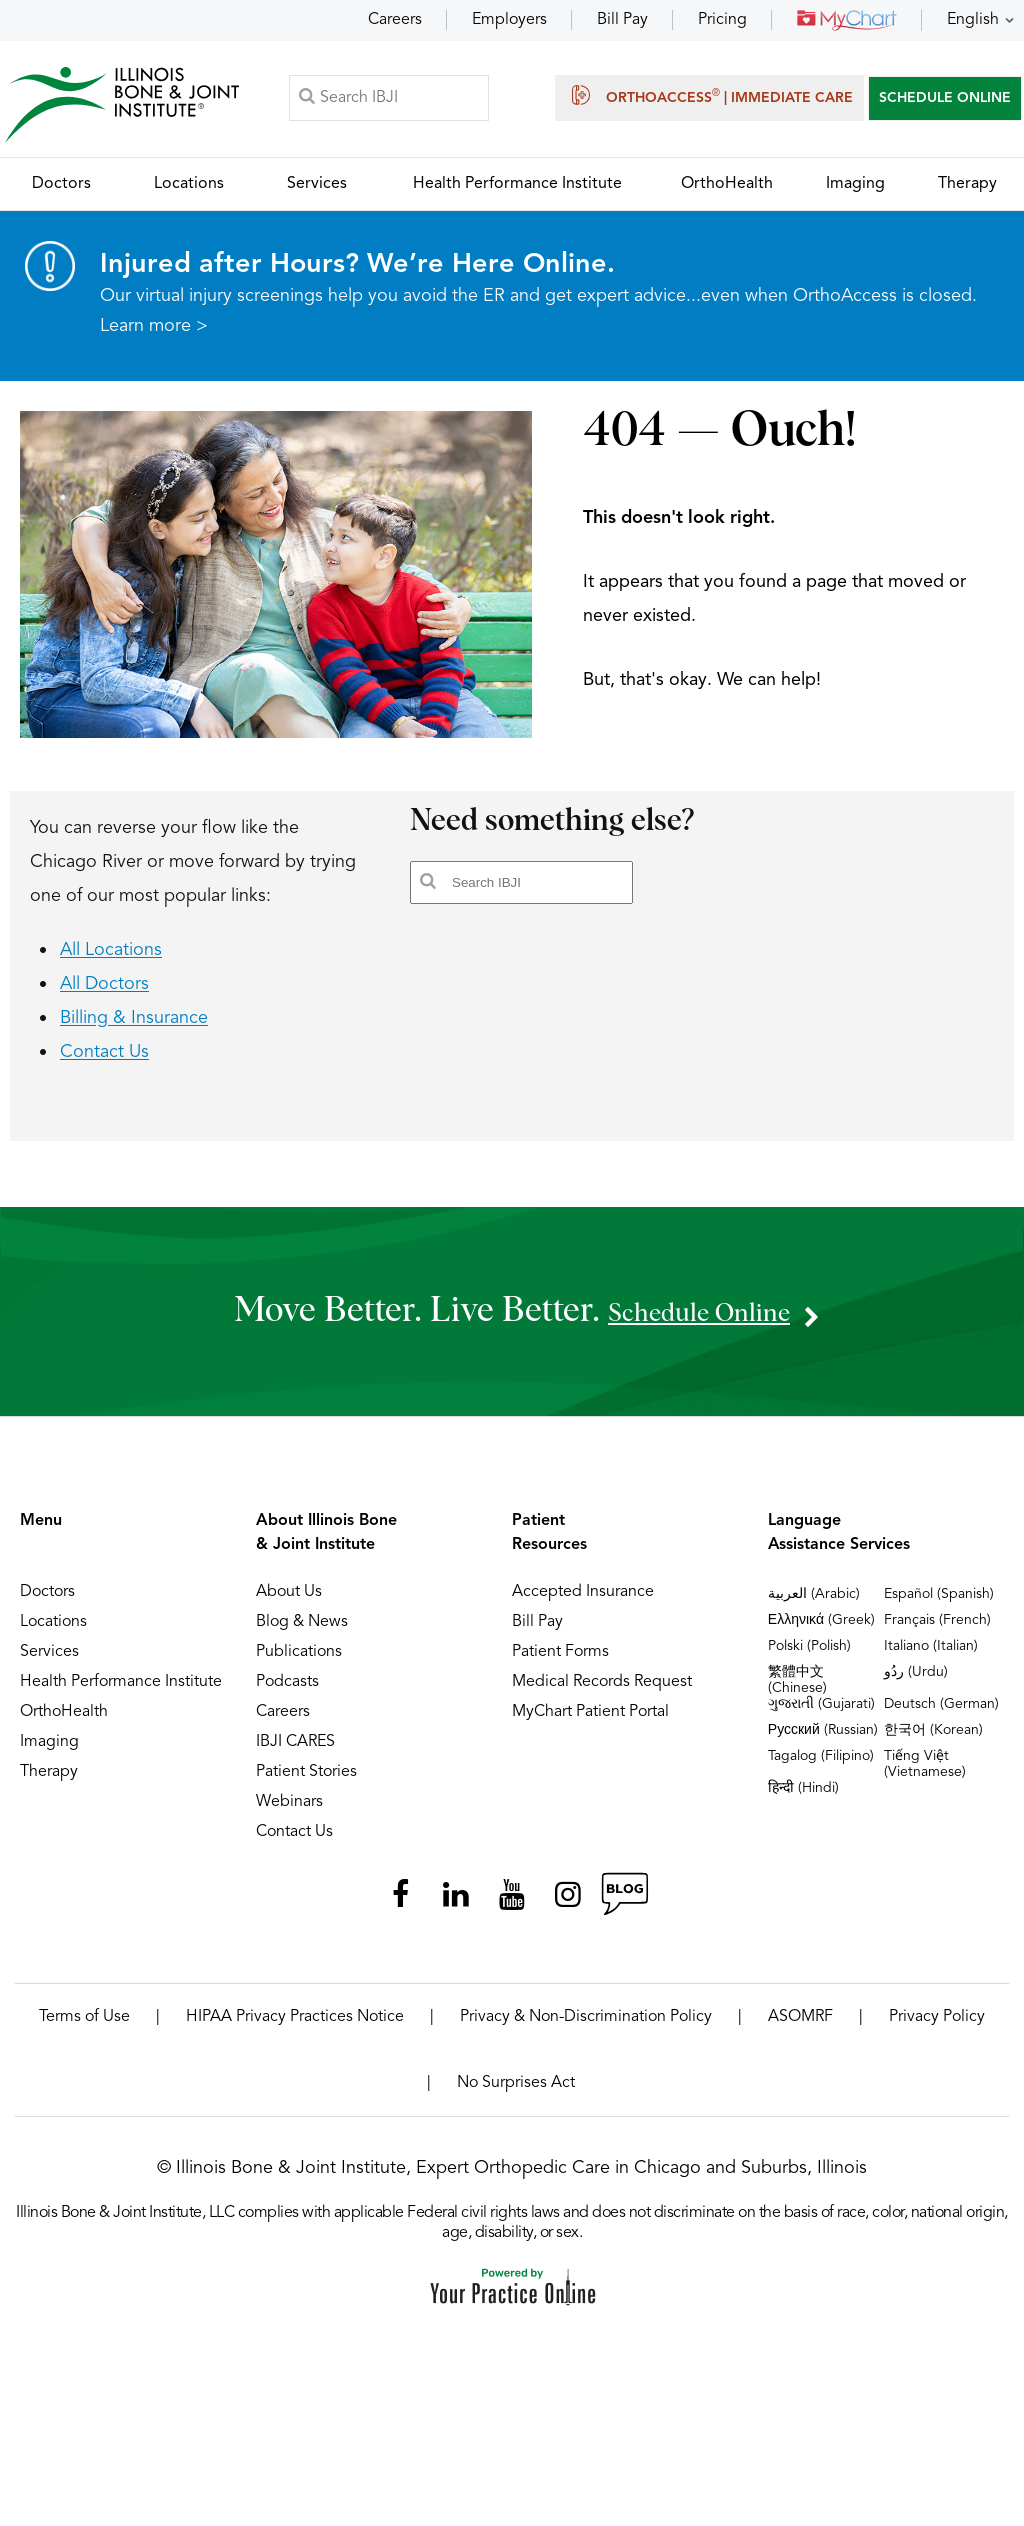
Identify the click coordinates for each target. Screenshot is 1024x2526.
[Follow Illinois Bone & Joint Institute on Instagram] (568, 1905)
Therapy (49, 1782)
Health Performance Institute (121, 1692)
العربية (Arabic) (814, 1604)
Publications (299, 1662)
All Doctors (104, 994)
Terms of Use (84, 2027)
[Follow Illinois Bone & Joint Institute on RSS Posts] (624, 1905)
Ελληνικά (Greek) (821, 1630)
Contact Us (104, 1062)
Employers (509, 20)
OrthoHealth (64, 1722)
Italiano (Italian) (931, 1656)
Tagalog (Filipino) (821, 1766)
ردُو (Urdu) (916, 1682)
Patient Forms (560, 1662)
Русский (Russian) (823, 1740)
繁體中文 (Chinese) (797, 1690)
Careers (395, 20)
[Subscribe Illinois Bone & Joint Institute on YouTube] (512, 1905)
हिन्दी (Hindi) (803, 1798)
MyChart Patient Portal (590, 1722)
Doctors (47, 1602)
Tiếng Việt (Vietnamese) (925, 1774)
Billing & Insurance (134, 1028)
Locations (53, 1632)
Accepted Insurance (583, 1602)
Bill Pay (622, 20)
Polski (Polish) (809, 1656)
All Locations (111, 960)
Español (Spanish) (939, 1604)
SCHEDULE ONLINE (945, 102)
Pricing (722, 20)
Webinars (289, 1812)
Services (49, 1662)
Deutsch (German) (941, 1714)
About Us (289, 1602)
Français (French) (937, 1630)
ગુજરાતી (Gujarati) (821, 1714)
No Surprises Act (516, 2093)
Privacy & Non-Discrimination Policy (586, 2027)
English (973, 20)
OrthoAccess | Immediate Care (709, 100)
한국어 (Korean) (933, 1740)
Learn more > (154, 336)
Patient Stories (306, 1782)
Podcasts (287, 1692)
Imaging (49, 1752)
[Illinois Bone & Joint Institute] (127, 110)
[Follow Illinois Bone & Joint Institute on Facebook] (400, 1905)
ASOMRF (800, 2027)
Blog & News (302, 1632)
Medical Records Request (602, 1692)
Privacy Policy (937, 2027)
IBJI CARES (295, 1752)
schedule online (699, 1320)
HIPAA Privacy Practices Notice (295, 2027)
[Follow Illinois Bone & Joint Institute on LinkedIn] (456, 1905)
